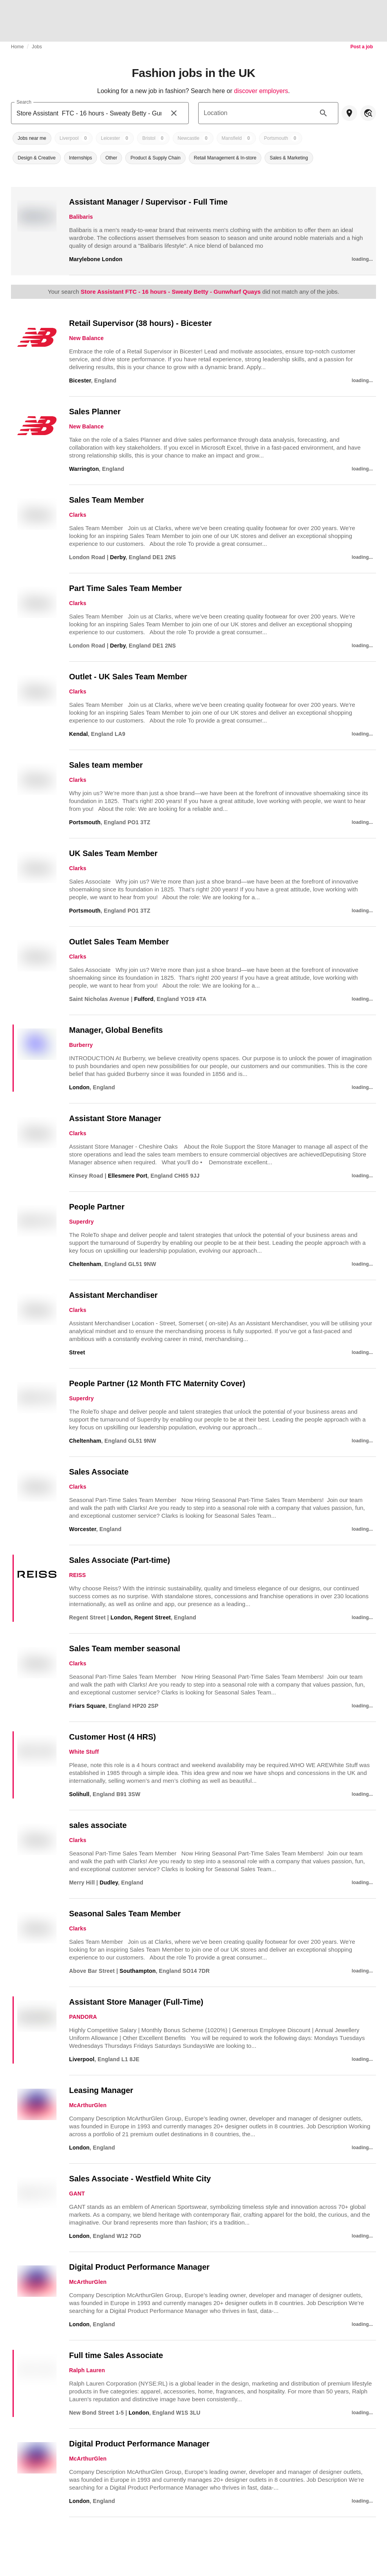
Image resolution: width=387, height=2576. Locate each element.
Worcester (82, 1529)
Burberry (81, 1045)
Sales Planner (94, 411)
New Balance (86, 338)
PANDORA (83, 2017)
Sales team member (106, 765)
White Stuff (84, 1752)
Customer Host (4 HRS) (112, 1737)
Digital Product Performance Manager (139, 2267)
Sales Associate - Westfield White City (140, 2178)
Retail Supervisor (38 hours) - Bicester (140, 323)
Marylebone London (95, 259)
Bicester (80, 380)
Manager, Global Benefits (116, 1030)
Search (23, 101)
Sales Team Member (106, 500)
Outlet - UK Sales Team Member (128, 676)
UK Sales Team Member (113, 853)
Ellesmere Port (127, 1176)
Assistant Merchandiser (113, 1295)
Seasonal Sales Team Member (125, 1913)
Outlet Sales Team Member (119, 941)
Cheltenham (85, 1264)
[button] (32, 138)
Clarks (77, 515)
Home (17, 46)
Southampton (138, 1971)
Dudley (109, 1882)
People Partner (96, 1206)
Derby (118, 557)
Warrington (84, 469)
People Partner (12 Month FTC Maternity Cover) (157, 1383)
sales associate (98, 1825)
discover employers (261, 91)
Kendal (78, 734)
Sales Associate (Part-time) (119, 1560)
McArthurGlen (87, 2105)
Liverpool (82, 2059)
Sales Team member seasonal (124, 1648)
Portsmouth (84, 822)
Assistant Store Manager (115, 1118)
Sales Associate (99, 1471)
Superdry (81, 1221)
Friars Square (87, 1706)
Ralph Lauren (87, 2370)
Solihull (79, 1794)
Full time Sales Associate (116, 2355)
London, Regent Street (140, 1617)
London (79, 1087)
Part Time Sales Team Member (125, 588)
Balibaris (81, 217)
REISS (77, 1575)
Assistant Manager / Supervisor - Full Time (148, 202)
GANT (77, 2193)
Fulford (143, 999)
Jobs (37, 46)
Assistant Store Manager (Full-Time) (136, 2002)
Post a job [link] (361, 46)
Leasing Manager (101, 2090)
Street (77, 1352)
